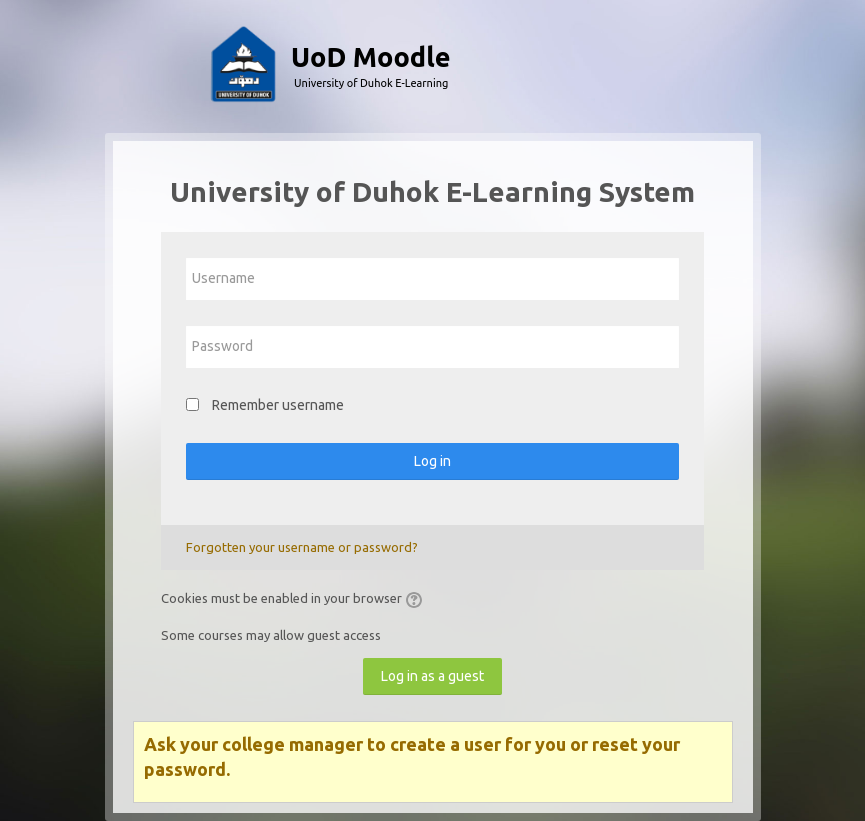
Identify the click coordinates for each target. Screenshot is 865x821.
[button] (417, 600)
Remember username (278, 405)
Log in (432, 461)
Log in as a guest (432, 676)
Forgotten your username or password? (302, 547)
